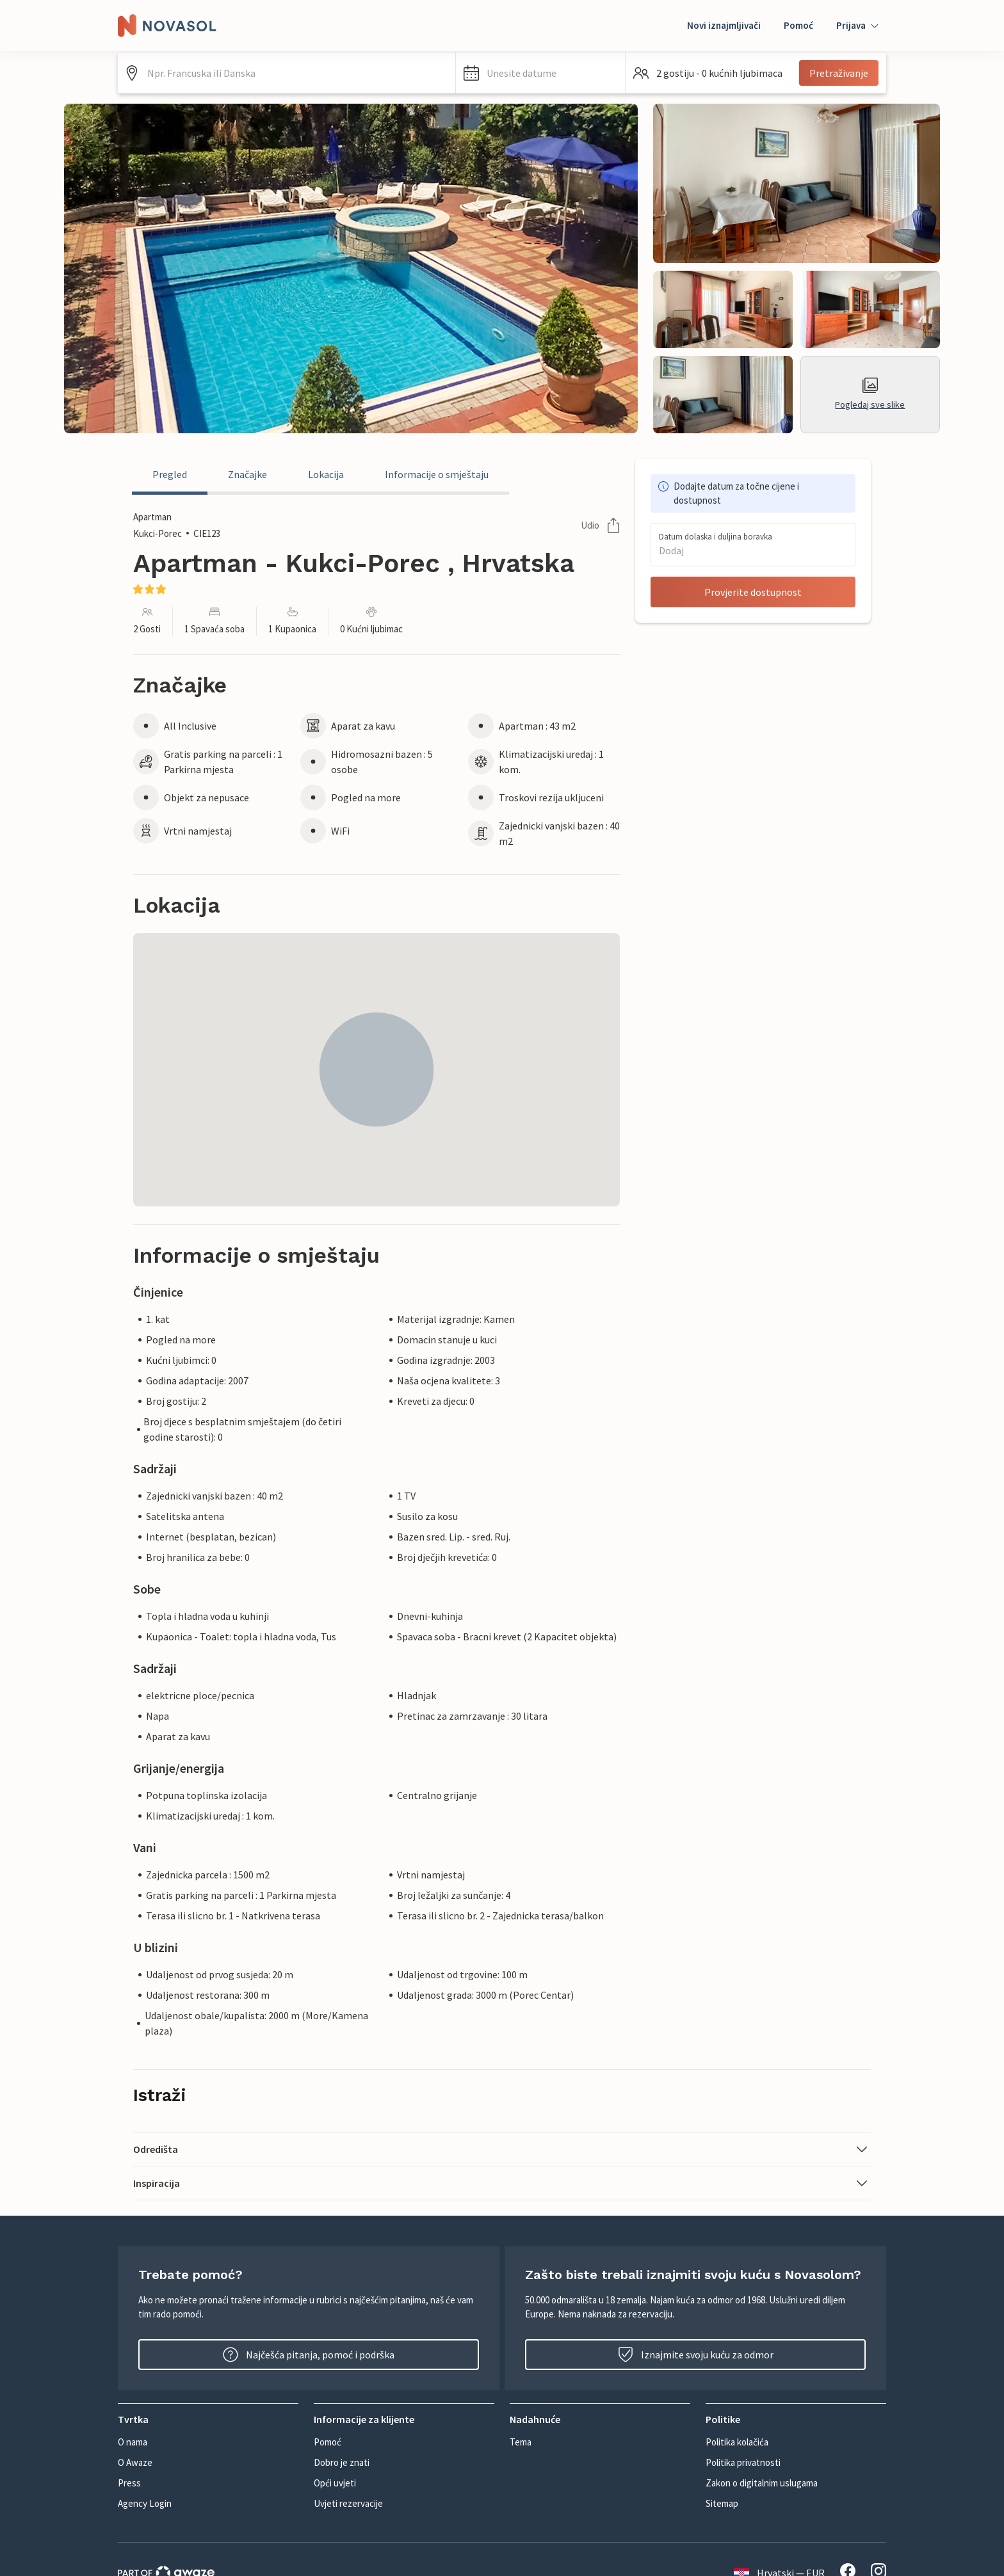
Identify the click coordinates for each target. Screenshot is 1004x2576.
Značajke (247, 474)
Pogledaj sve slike (870, 394)
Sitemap (722, 2503)
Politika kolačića (737, 2442)
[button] (540, 72)
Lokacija (326, 474)
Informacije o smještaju (437, 474)
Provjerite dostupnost (753, 592)
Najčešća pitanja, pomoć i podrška (308, 2354)
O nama (132, 2442)
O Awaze (135, 2462)
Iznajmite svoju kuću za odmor (695, 2354)
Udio (600, 525)
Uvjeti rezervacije (348, 2503)
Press (129, 2483)
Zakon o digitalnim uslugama (762, 2483)
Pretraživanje (838, 73)
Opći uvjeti (335, 2483)
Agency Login (145, 2503)
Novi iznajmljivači (724, 25)
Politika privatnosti (743, 2462)
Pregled (169, 474)
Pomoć (798, 25)
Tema (520, 2442)
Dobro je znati (341, 2462)
